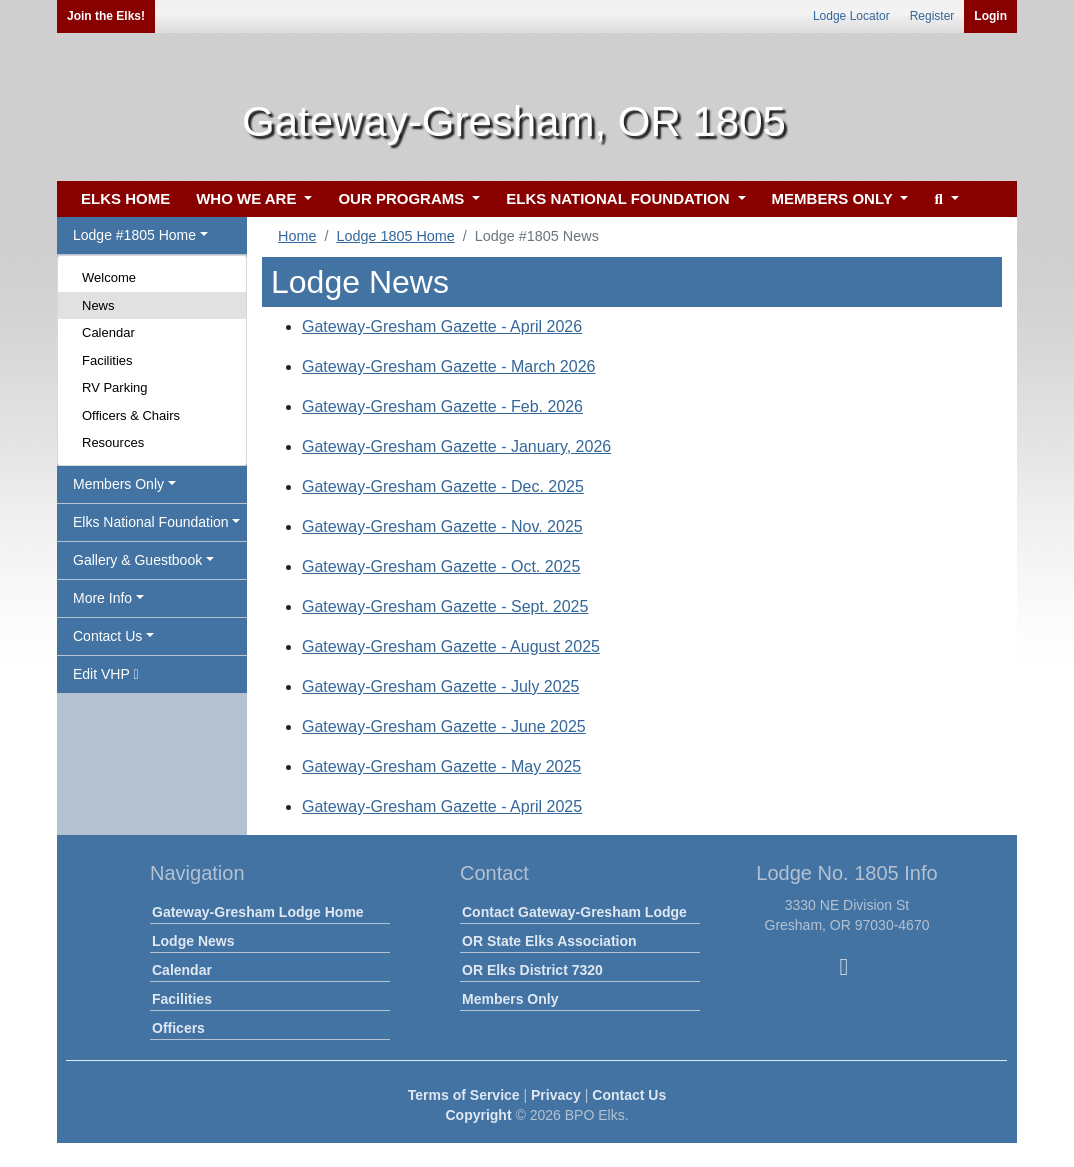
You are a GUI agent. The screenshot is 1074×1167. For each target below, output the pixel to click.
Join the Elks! (106, 16)
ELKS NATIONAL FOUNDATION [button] (620, 198)
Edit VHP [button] (106, 674)
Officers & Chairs (131, 415)
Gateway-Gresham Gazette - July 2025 (440, 686)
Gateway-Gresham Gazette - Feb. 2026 (442, 406)
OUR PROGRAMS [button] (403, 198)
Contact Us (629, 1095)
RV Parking (115, 387)
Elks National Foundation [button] (151, 522)
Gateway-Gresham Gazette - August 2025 (451, 646)
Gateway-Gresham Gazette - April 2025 (442, 806)
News (98, 305)
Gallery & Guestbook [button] (137, 560)
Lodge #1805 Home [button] (134, 235)
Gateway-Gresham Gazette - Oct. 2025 (441, 566)
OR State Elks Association (549, 941)
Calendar (108, 332)
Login (990, 16)
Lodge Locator (851, 16)
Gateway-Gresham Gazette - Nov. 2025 (442, 526)
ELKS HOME (125, 198)
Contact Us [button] (107, 636)
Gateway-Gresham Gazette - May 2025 (441, 766)
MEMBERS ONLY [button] (834, 198)
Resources (113, 442)
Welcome (109, 277)
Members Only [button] (118, 484)
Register (932, 16)
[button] (943, 199)
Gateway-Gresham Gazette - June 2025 (444, 726)
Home (297, 236)
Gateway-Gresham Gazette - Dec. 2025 (443, 486)
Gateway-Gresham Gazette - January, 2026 (456, 446)
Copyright (478, 1115)
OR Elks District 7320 (532, 970)
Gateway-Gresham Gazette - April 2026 (442, 326)
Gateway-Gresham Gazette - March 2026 (448, 366)
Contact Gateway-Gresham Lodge (574, 912)
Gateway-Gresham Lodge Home (258, 912)
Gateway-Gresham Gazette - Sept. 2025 (445, 606)
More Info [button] (102, 598)
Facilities (107, 360)
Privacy (556, 1095)
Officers (178, 1028)
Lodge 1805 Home (395, 236)
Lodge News (193, 941)
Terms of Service (464, 1095)
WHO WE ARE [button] (248, 198)
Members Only (510, 999)
